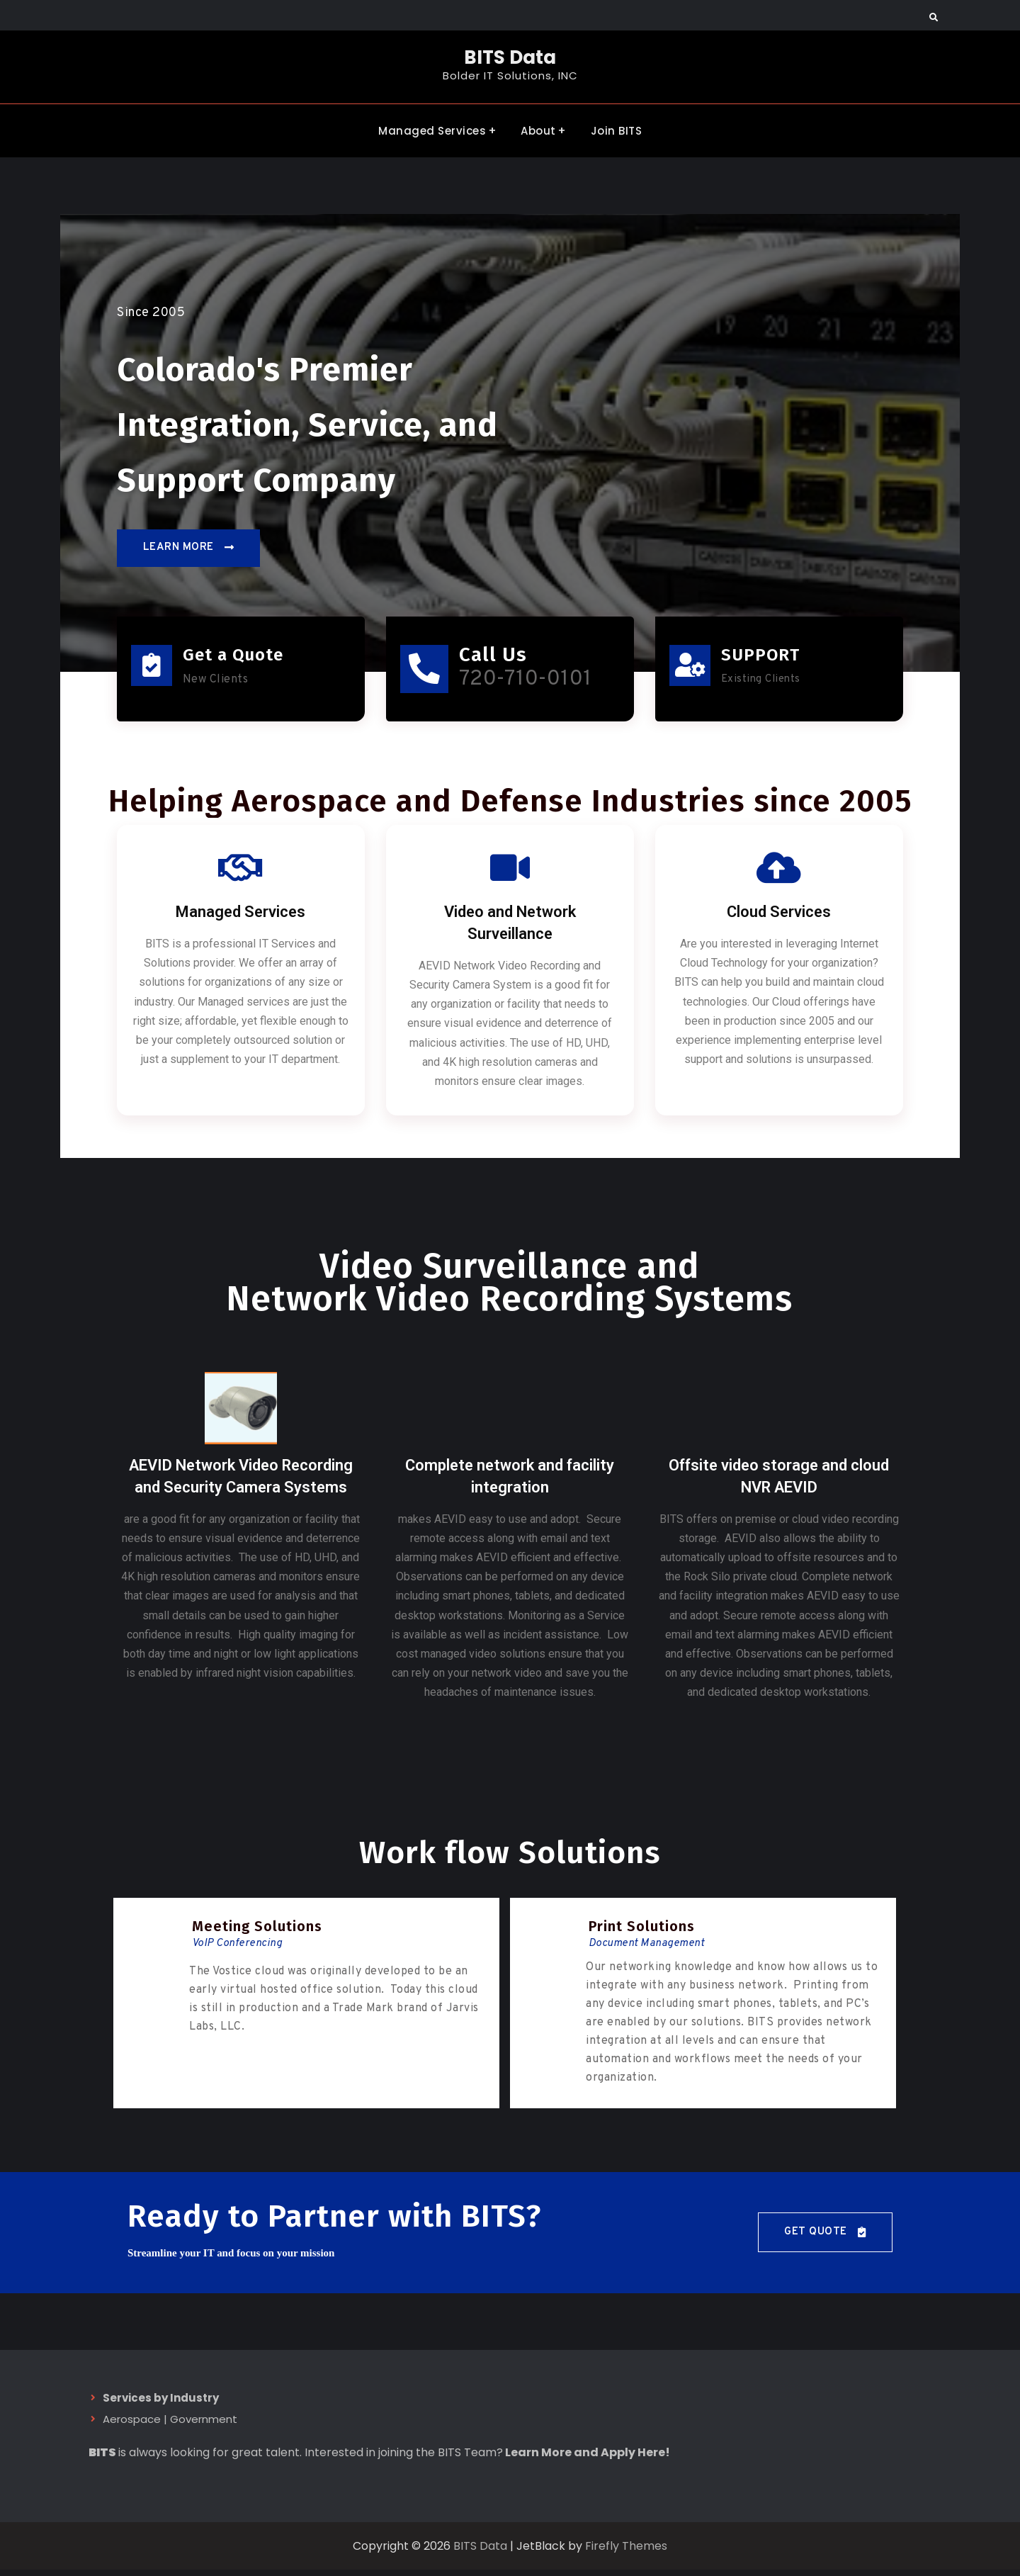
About (538, 130)
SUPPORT (761, 657)
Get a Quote (233, 657)
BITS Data (510, 57)
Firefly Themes (626, 2552)
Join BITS (616, 130)
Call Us (497, 656)
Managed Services (432, 130)
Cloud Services (779, 918)
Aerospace (132, 2426)
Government (203, 2426)
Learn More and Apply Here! (587, 2459)
